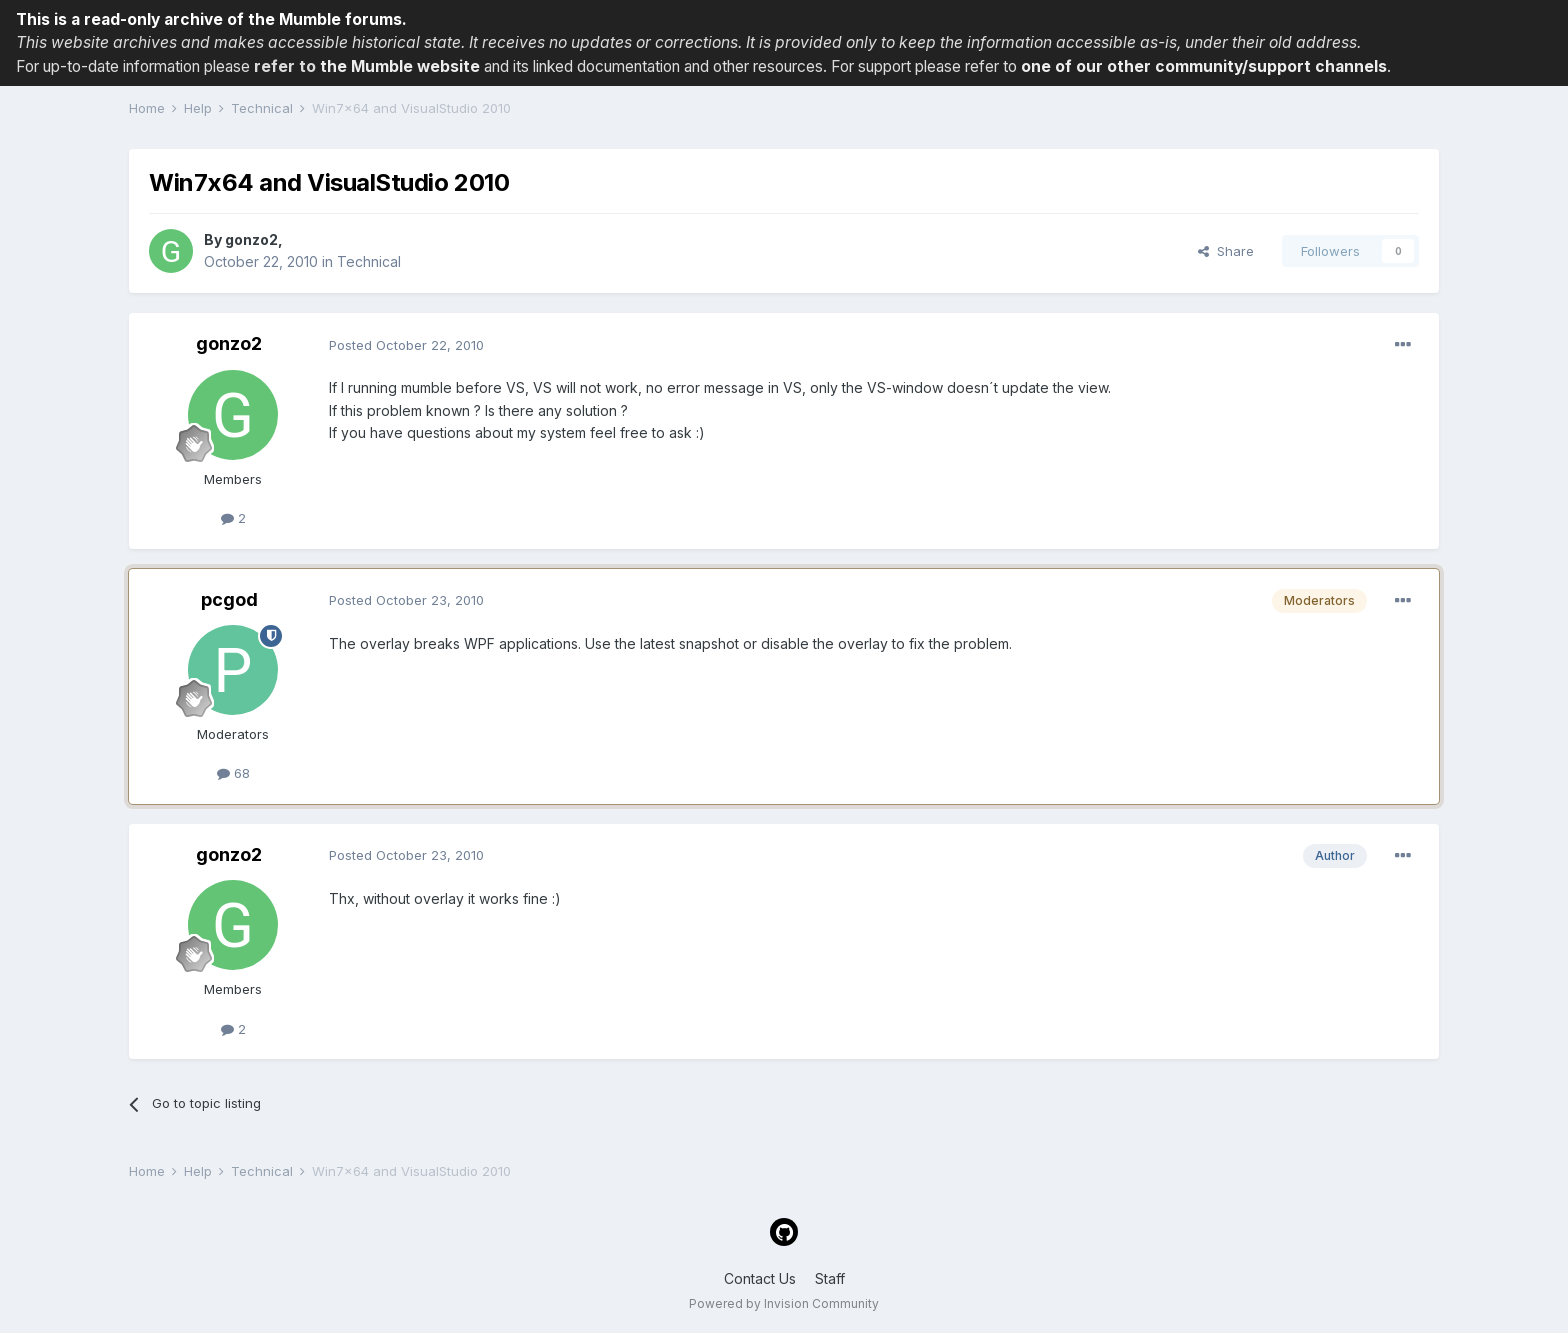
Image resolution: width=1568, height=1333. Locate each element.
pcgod (229, 599)
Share (1226, 251)
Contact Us (760, 1278)
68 (233, 773)
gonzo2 (251, 239)
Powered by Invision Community (784, 1303)
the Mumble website (400, 66)
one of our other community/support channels (1204, 66)
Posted (406, 345)
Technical (369, 261)
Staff (830, 1278)
